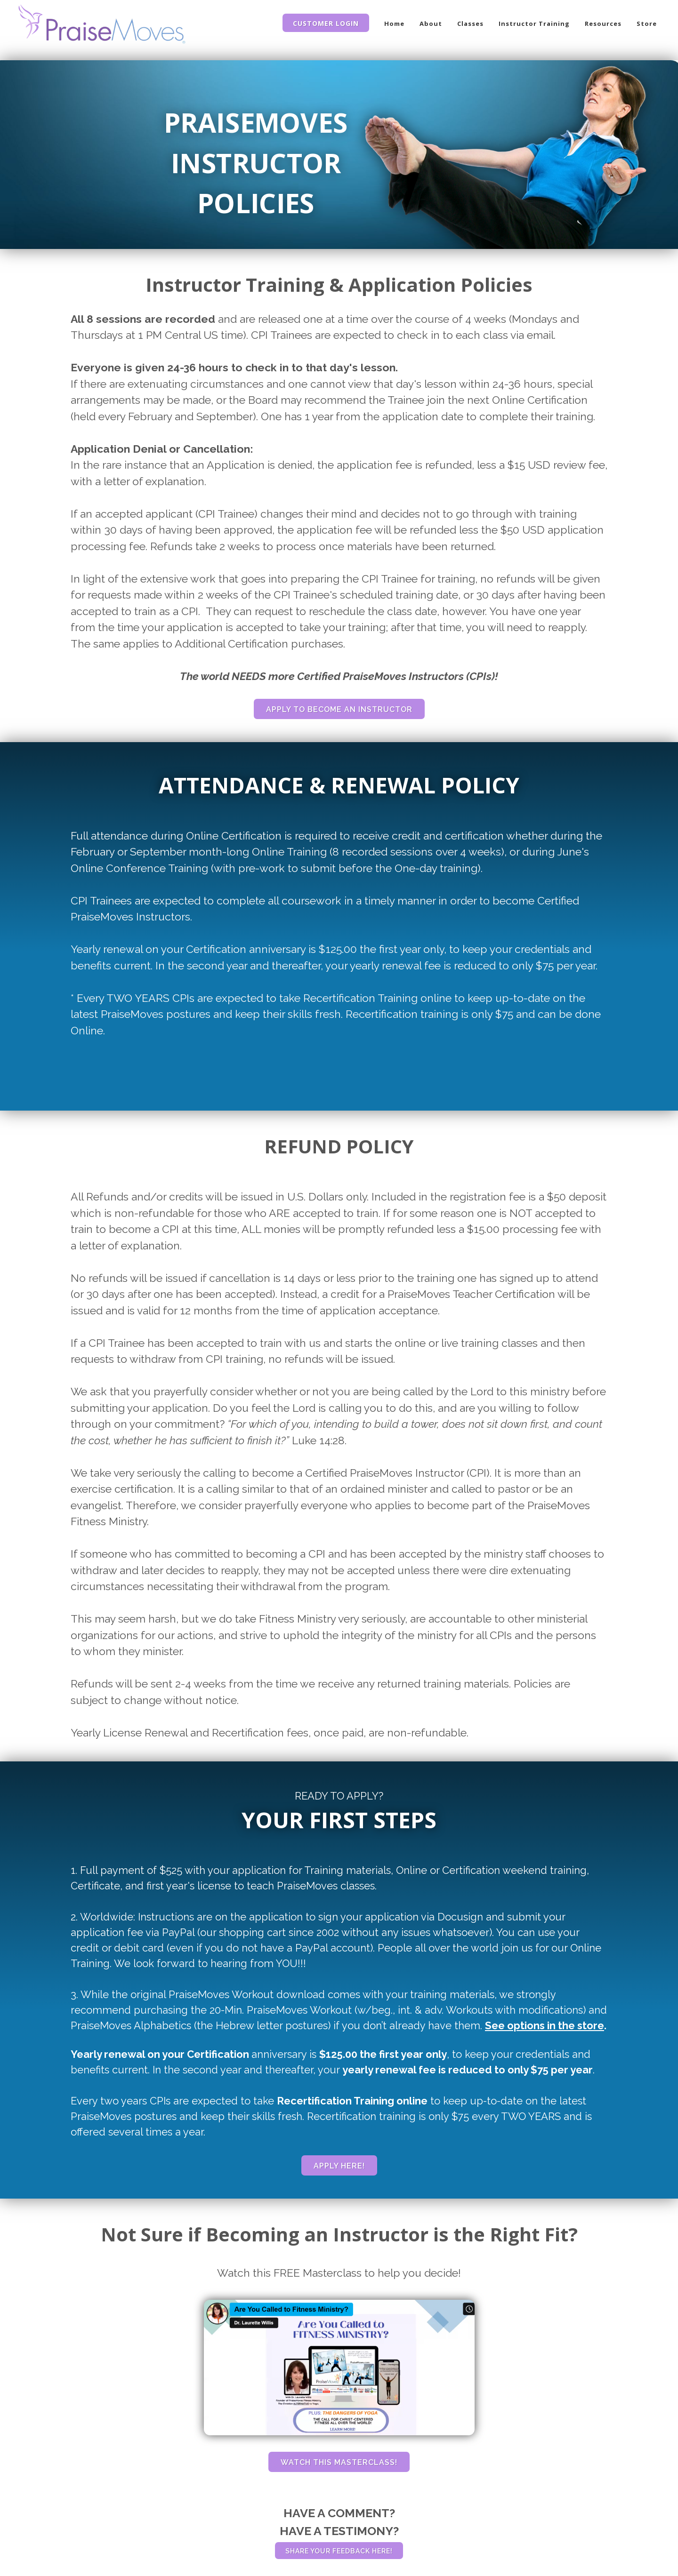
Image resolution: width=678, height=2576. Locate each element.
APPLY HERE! (339, 2165)
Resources (603, 23)
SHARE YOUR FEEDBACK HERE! (339, 2551)
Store (647, 23)
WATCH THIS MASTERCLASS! (339, 2462)
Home (394, 23)
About (431, 23)
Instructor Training (534, 23)
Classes (470, 23)
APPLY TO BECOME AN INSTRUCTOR (339, 709)
